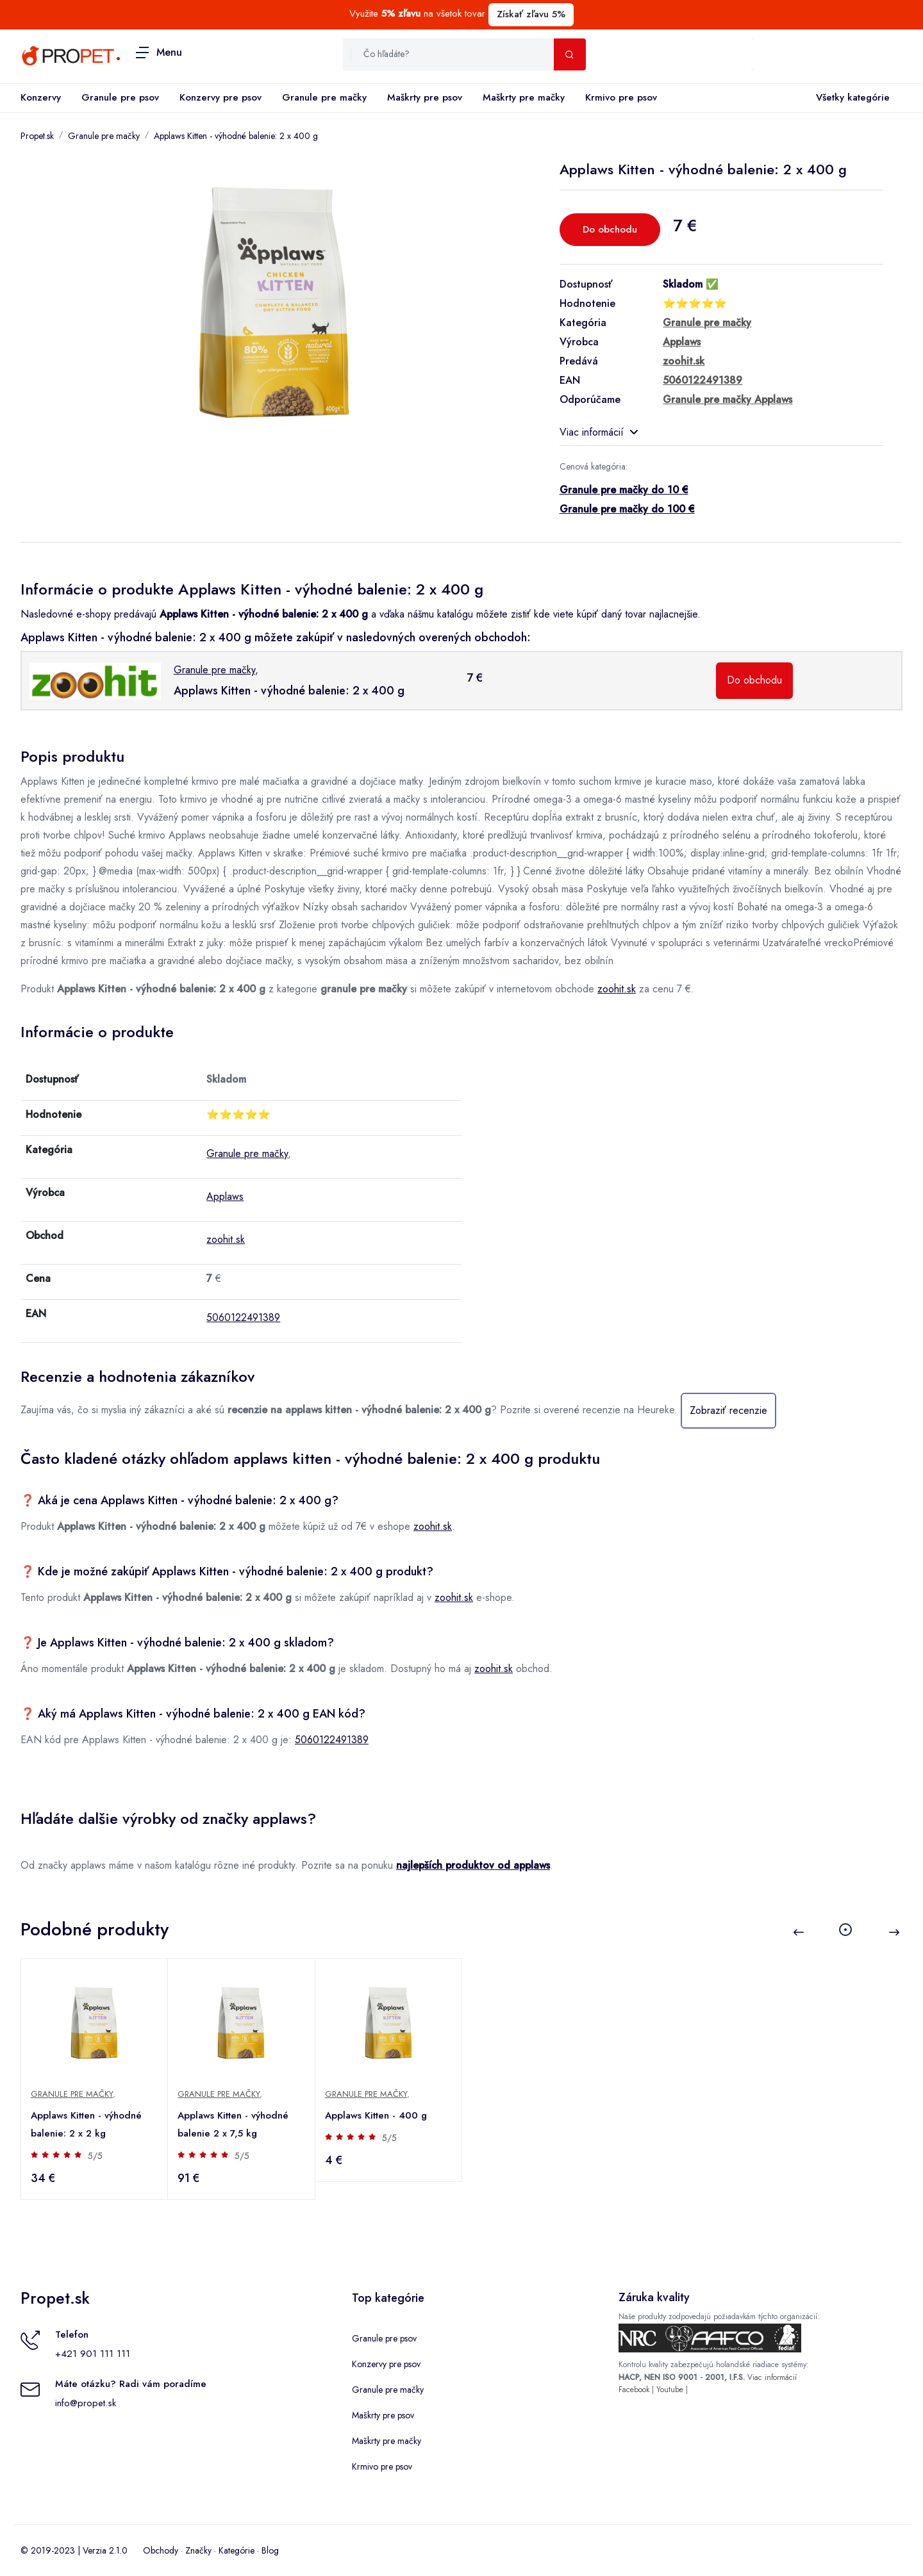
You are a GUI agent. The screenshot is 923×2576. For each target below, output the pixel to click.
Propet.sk (37, 135)
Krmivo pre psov (621, 97)
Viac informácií (599, 432)
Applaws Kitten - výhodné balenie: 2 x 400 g (236, 135)
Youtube (669, 2389)
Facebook (634, 2389)
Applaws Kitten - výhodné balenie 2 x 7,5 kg (233, 2124)
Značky (198, 2550)
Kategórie (236, 2550)
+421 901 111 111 (92, 2354)
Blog (270, 2550)
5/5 (95, 2155)
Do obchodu (610, 229)
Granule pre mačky (324, 97)
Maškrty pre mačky (524, 97)
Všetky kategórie (850, 98)
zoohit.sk (616, 988)
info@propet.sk (85, 2403)
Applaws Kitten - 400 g (377, 2115)
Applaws (225, 1196)
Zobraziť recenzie (728, 1410)
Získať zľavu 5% (531, 14)
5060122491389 (243, 1317)
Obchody (160, 2550)
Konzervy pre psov (220, 97)
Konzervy (41, 97)
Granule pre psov (120, 97)
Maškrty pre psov (424, 97)
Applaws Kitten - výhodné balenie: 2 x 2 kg (86, 2124)
